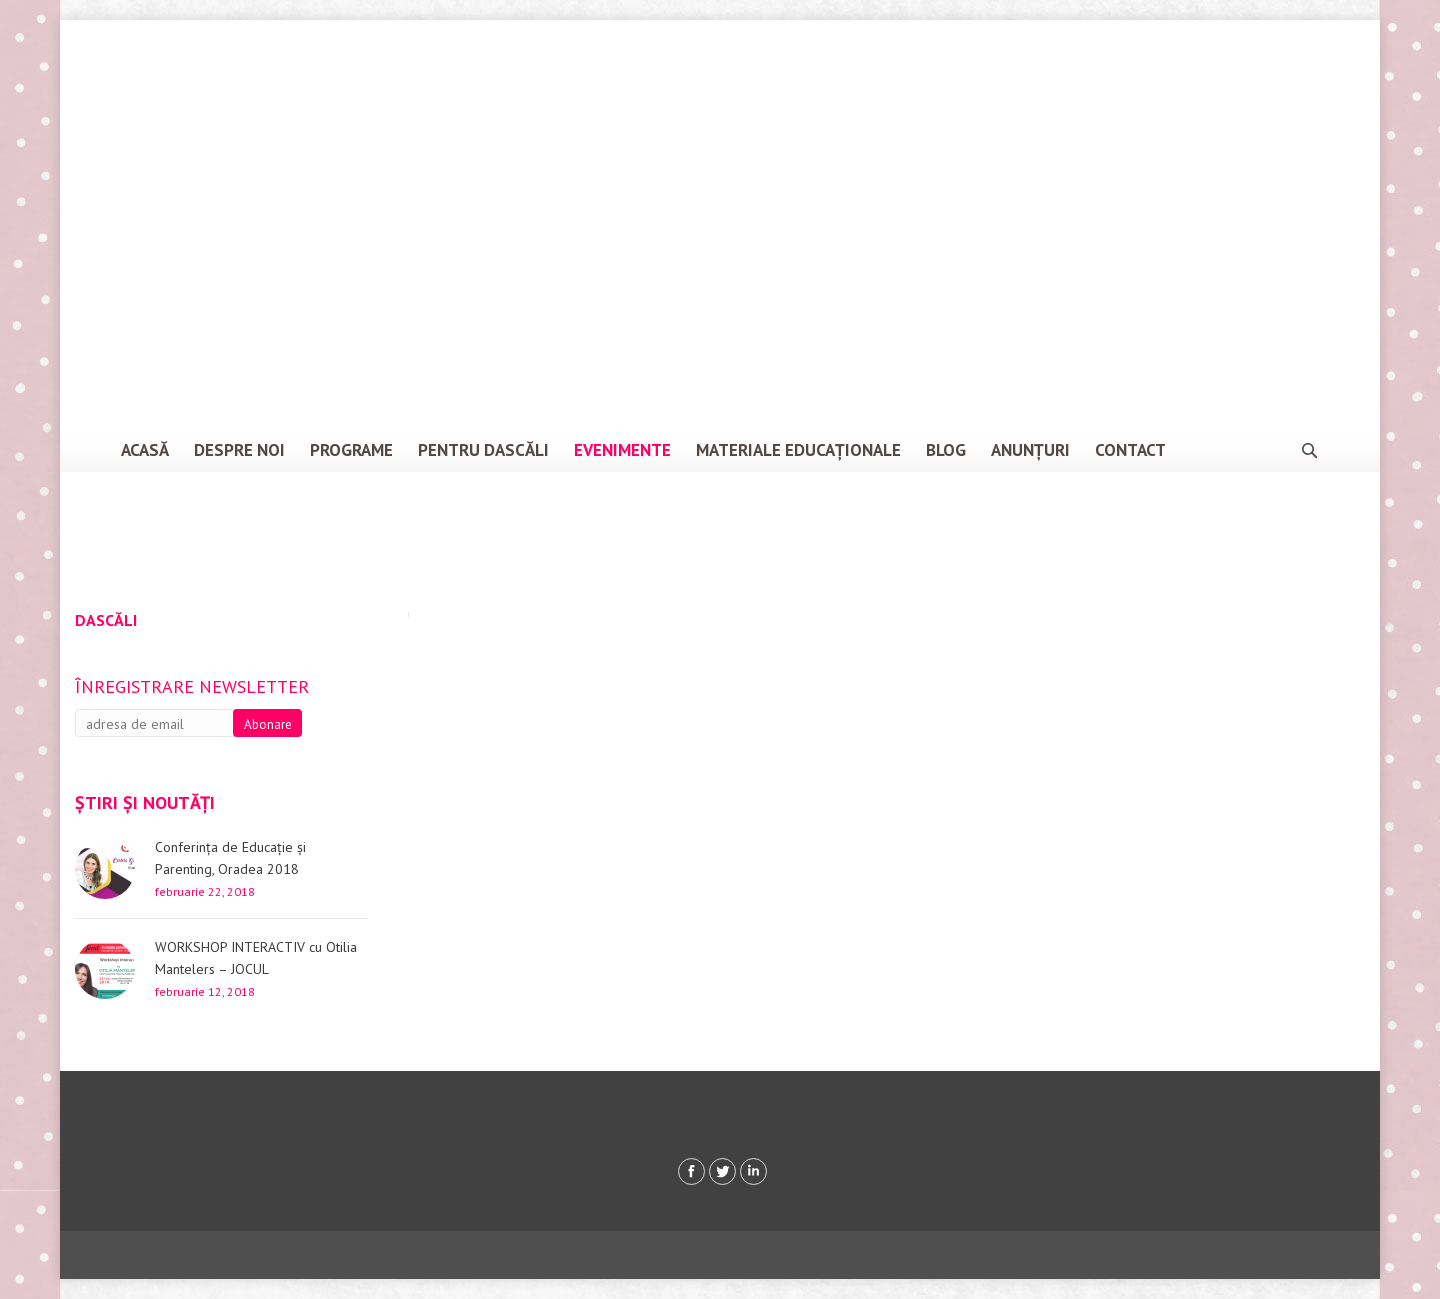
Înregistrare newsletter (192, 686)
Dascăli (106, 620)
